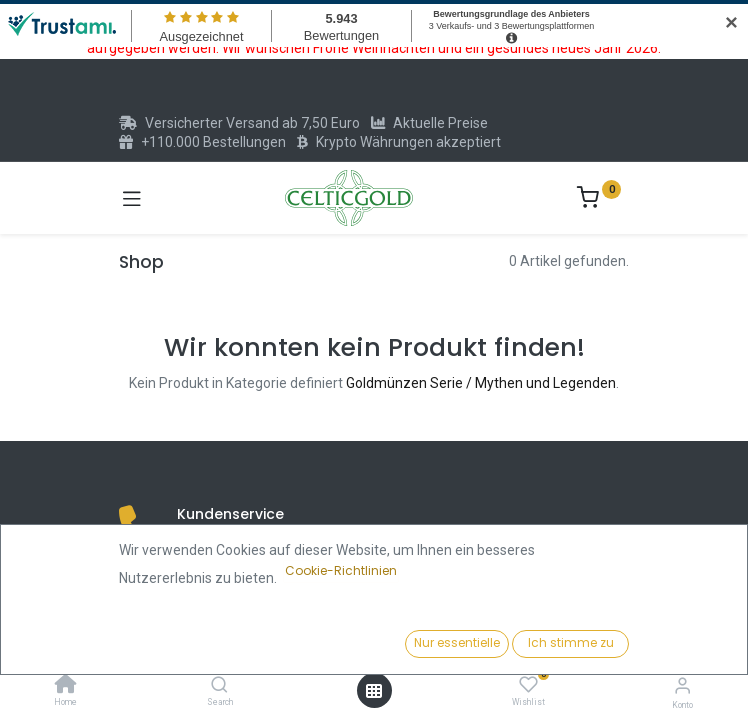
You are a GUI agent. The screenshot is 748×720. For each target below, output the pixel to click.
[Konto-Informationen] (682, 685)
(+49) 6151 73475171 (264, 545)
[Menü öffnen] (374, 691)
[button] (574, 645)
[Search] (219, 686)
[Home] (66, 686)
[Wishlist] (528, 685)
